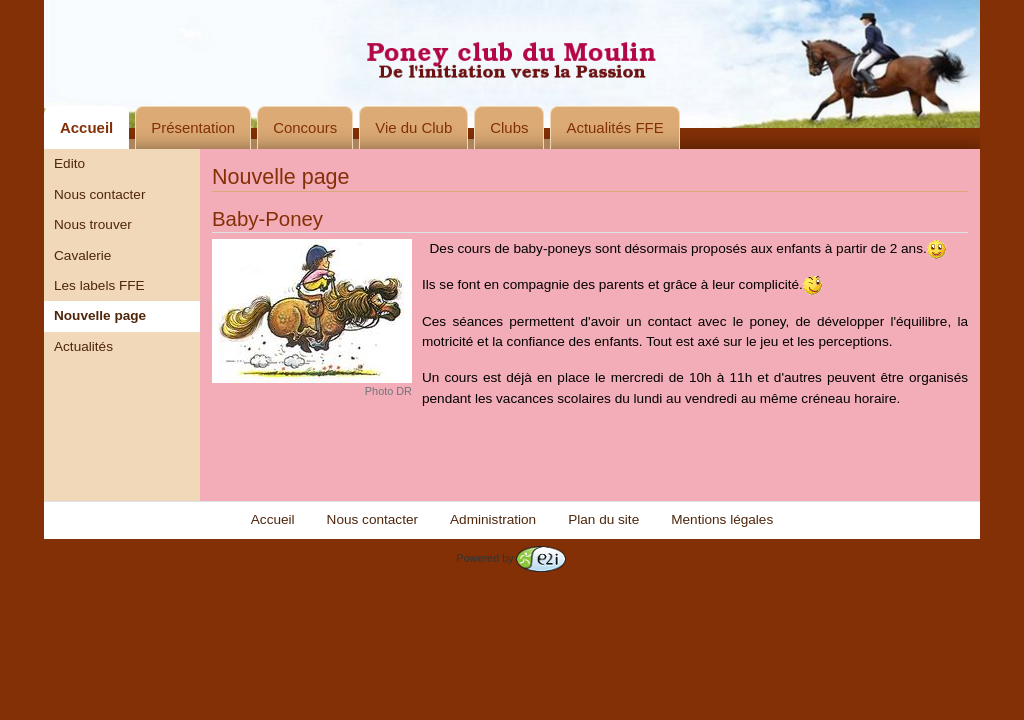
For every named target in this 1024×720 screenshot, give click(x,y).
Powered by (510, 558)
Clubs (509, 127)
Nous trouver (93, 224)
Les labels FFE (99, 285)
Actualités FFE (614, 127)
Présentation (193, 127)
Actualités (83, 346)
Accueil (86, 127)
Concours (305, 127)
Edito (69, 163)
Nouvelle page (100, 315)
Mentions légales (722, 519)
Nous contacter (99, 194)
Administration (493, 519)
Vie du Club (413, 127)
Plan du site (603, 519)
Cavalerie (82, 255)
